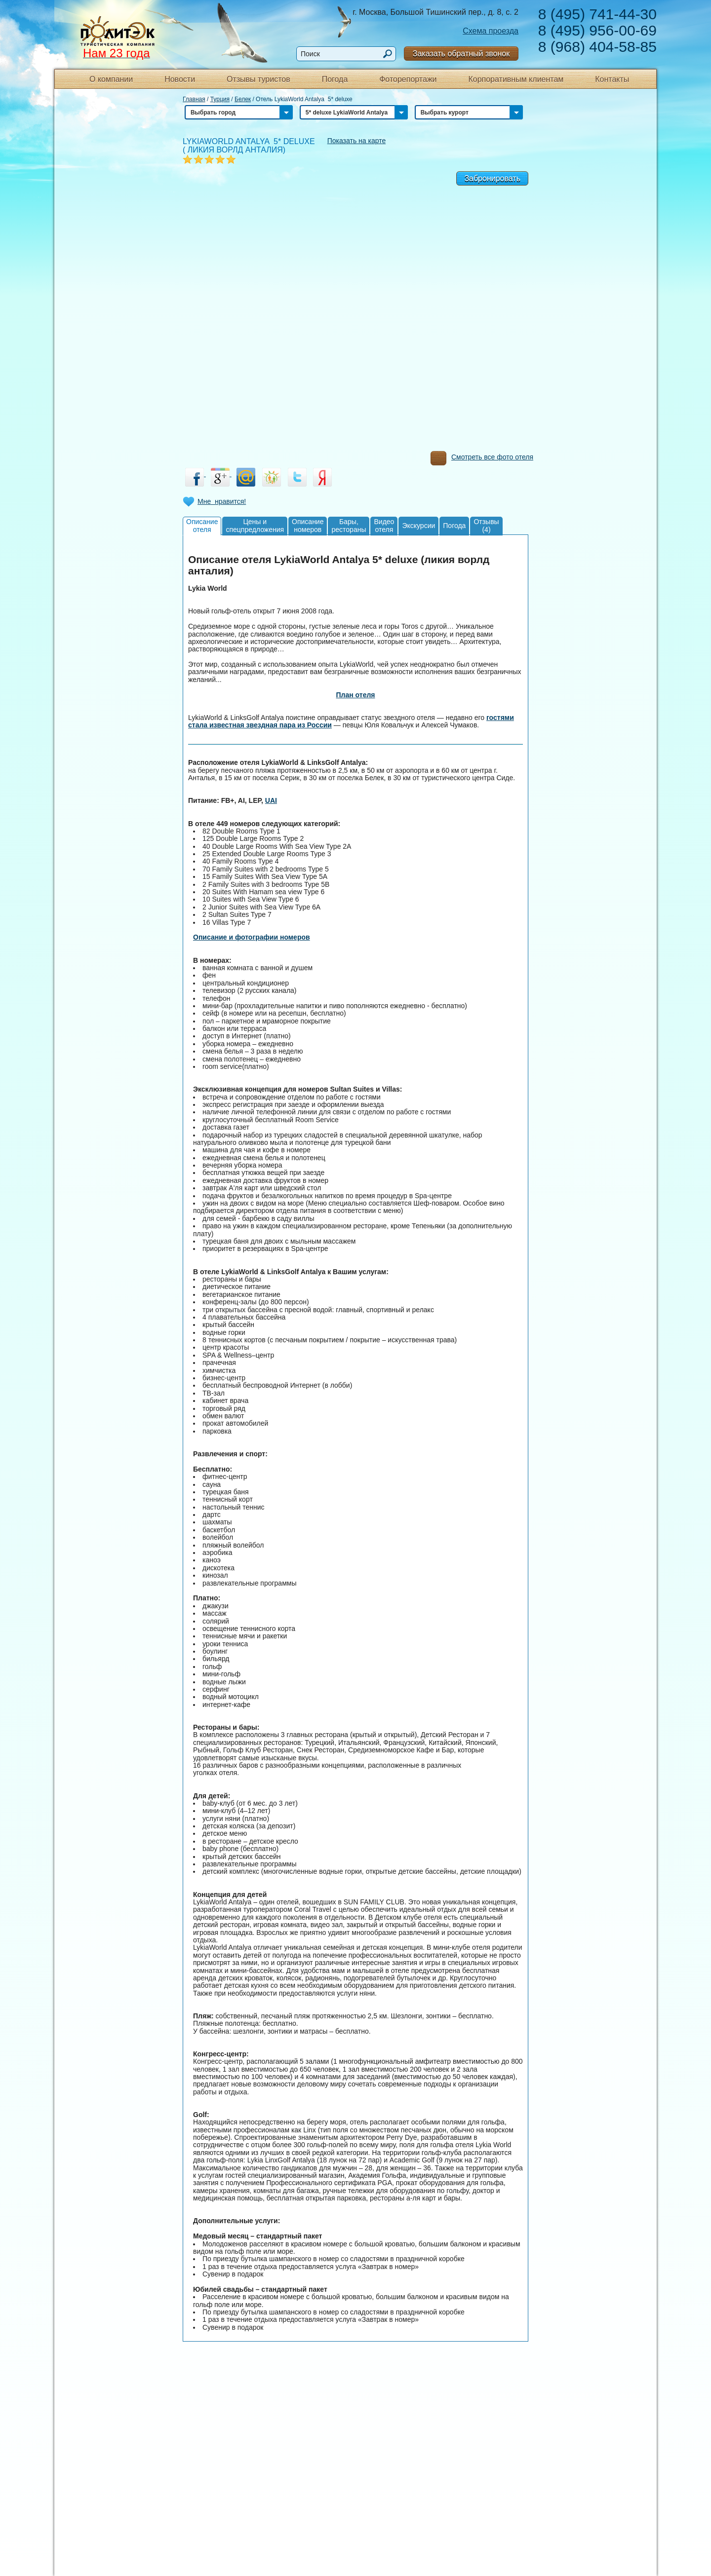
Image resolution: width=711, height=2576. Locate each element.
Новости (179, 79)
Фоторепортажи (407, 79)
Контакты (612, 79)
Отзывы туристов (258, 79)
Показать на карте (356, 141)
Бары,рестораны (348, 525)
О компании (111, 79)
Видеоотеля (384, 525)
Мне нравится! (222, 501)
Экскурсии (418, 526)
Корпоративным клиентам (515, 79)
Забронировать (492, 178)
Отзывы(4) (486, 525)
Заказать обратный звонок (461, 53)
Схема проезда (490, 31)
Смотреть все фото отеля (482, 459)
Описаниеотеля (202, 525)
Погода (335, 79)
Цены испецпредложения (255, 525)
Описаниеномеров (307, 525)
